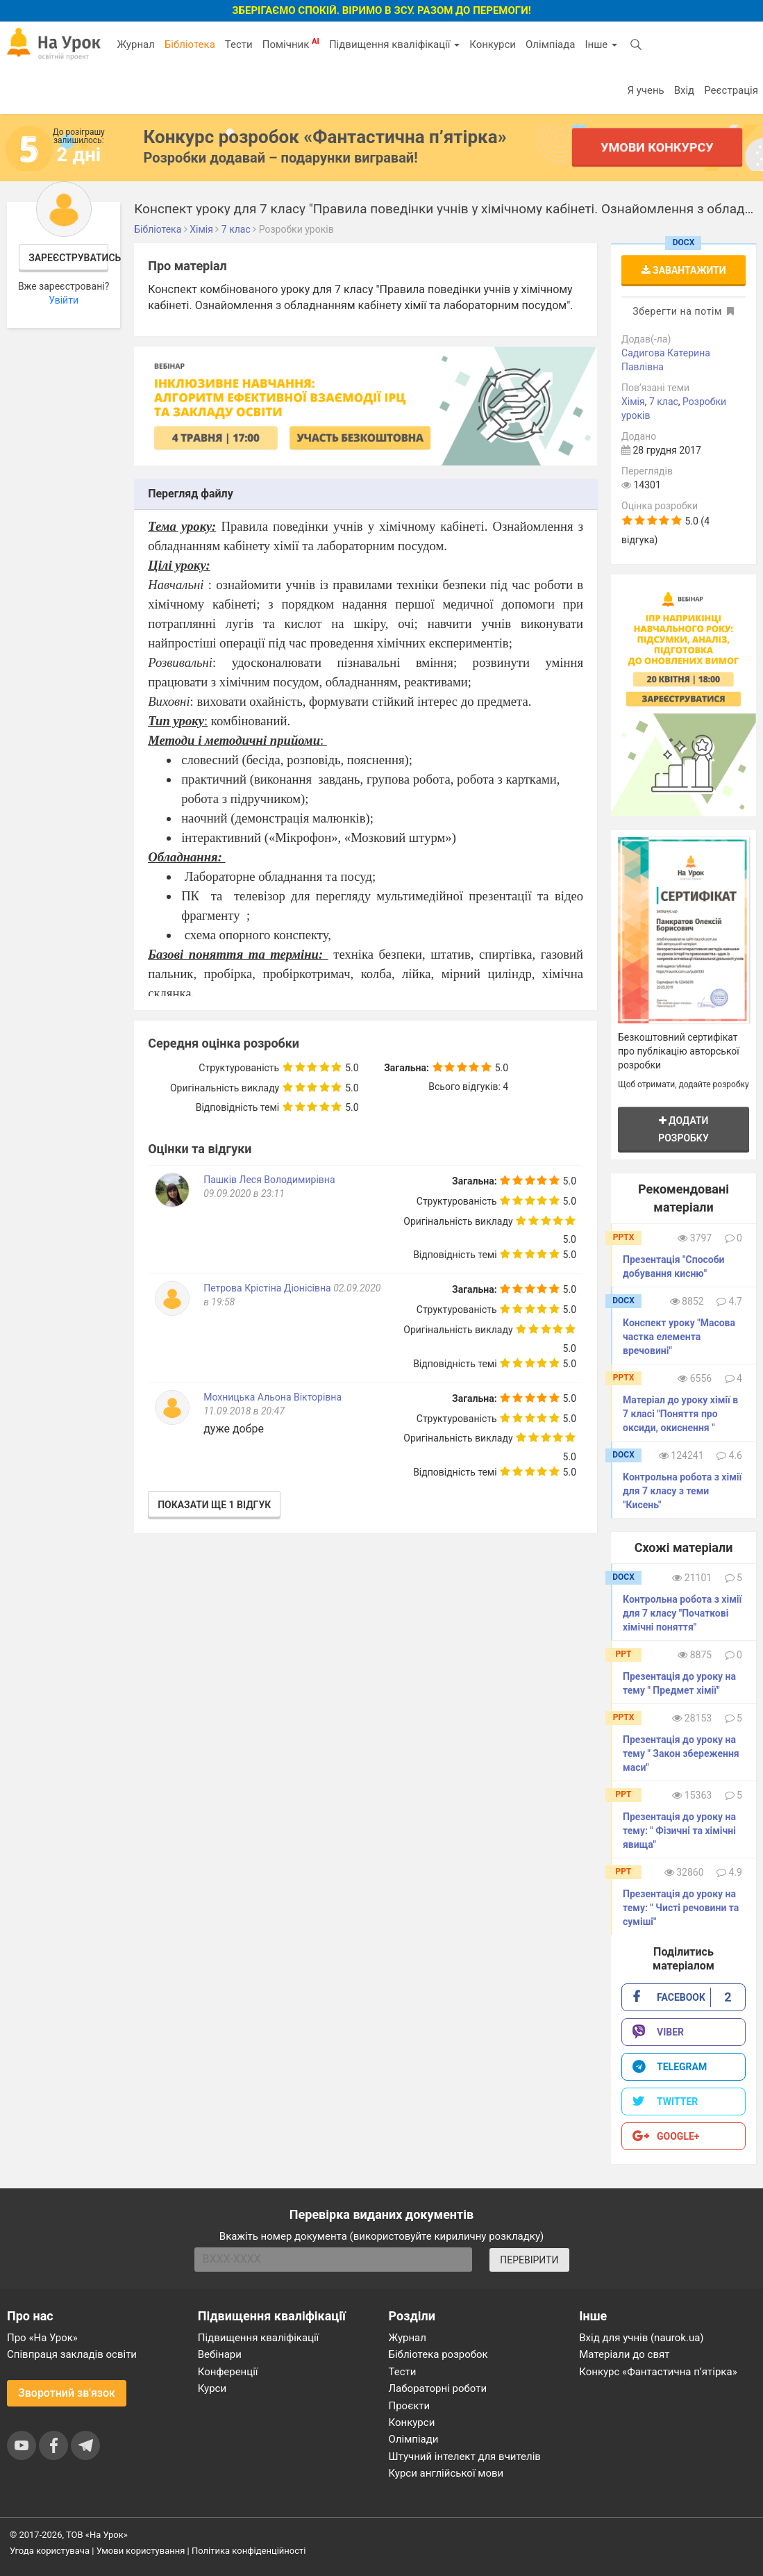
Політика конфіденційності (248, 2550)
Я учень (645, 90)
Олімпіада (550, 44)
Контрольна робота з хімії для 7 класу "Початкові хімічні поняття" (682, 1613)
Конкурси (492, 44)
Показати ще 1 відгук (214, 1504)
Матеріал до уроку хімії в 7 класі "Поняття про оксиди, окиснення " (680, 1413)
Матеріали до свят (624, 2354)
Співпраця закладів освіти (72, 2354)
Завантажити (684, 270)
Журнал (135, 44)
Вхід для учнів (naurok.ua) (641, 2337)
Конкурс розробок (325, 136)
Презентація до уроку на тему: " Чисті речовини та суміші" (681, 1907)
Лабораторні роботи (438, 2388)
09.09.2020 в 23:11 (244, 1193)
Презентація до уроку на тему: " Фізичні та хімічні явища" (679, 1830)
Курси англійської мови (446, 2473)
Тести (239, 44)
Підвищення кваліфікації (394, 44)
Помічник (290, 44)
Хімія (633, 401)
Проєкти (409, 2406)
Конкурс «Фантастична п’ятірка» (658, 2372)
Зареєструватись (68, 257)
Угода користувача (50, 2550)
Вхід (684, 90)
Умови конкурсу (657, 147)
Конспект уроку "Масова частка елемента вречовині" (679, 1336)
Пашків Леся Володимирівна (269, 1179)
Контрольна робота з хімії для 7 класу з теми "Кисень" (682, 1490)
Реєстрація (731, 90)
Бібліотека (190, 44)
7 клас (663, 401)
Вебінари (220, 2354)
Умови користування (141, 2550)
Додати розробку (683, 1129)
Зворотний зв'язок (66, 2393)
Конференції (228, 2372)
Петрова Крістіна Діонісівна (267, 1288)
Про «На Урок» (42, 2337)
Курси (212, 2388)
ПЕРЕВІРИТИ (529, 2259)
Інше (601, 44)
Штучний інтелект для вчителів (465, 2456)
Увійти (63, 300)
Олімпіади (414, 2439)
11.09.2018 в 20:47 (244, 1411)
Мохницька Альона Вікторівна (272, 1397)
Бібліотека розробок (438, 2354)
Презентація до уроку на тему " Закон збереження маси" (681, 1753)
